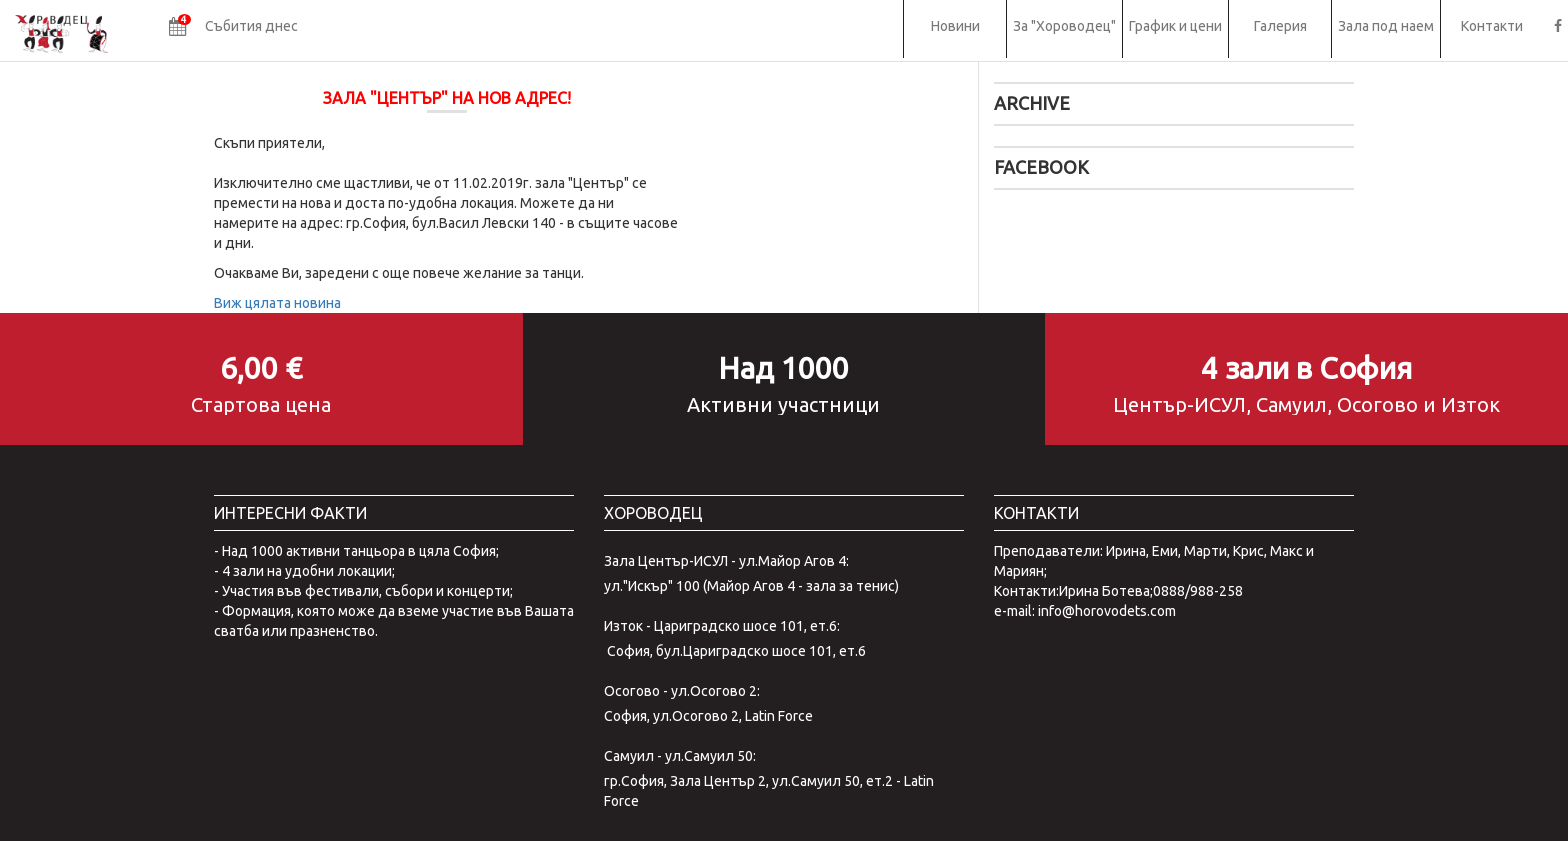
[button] (233, 29)
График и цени (1175, 26)
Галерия (1280, 26)
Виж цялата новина (277, 303)
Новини (955, 26)
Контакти (1492, 26)
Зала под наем (1386, 26)
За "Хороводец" (1064, 26)
